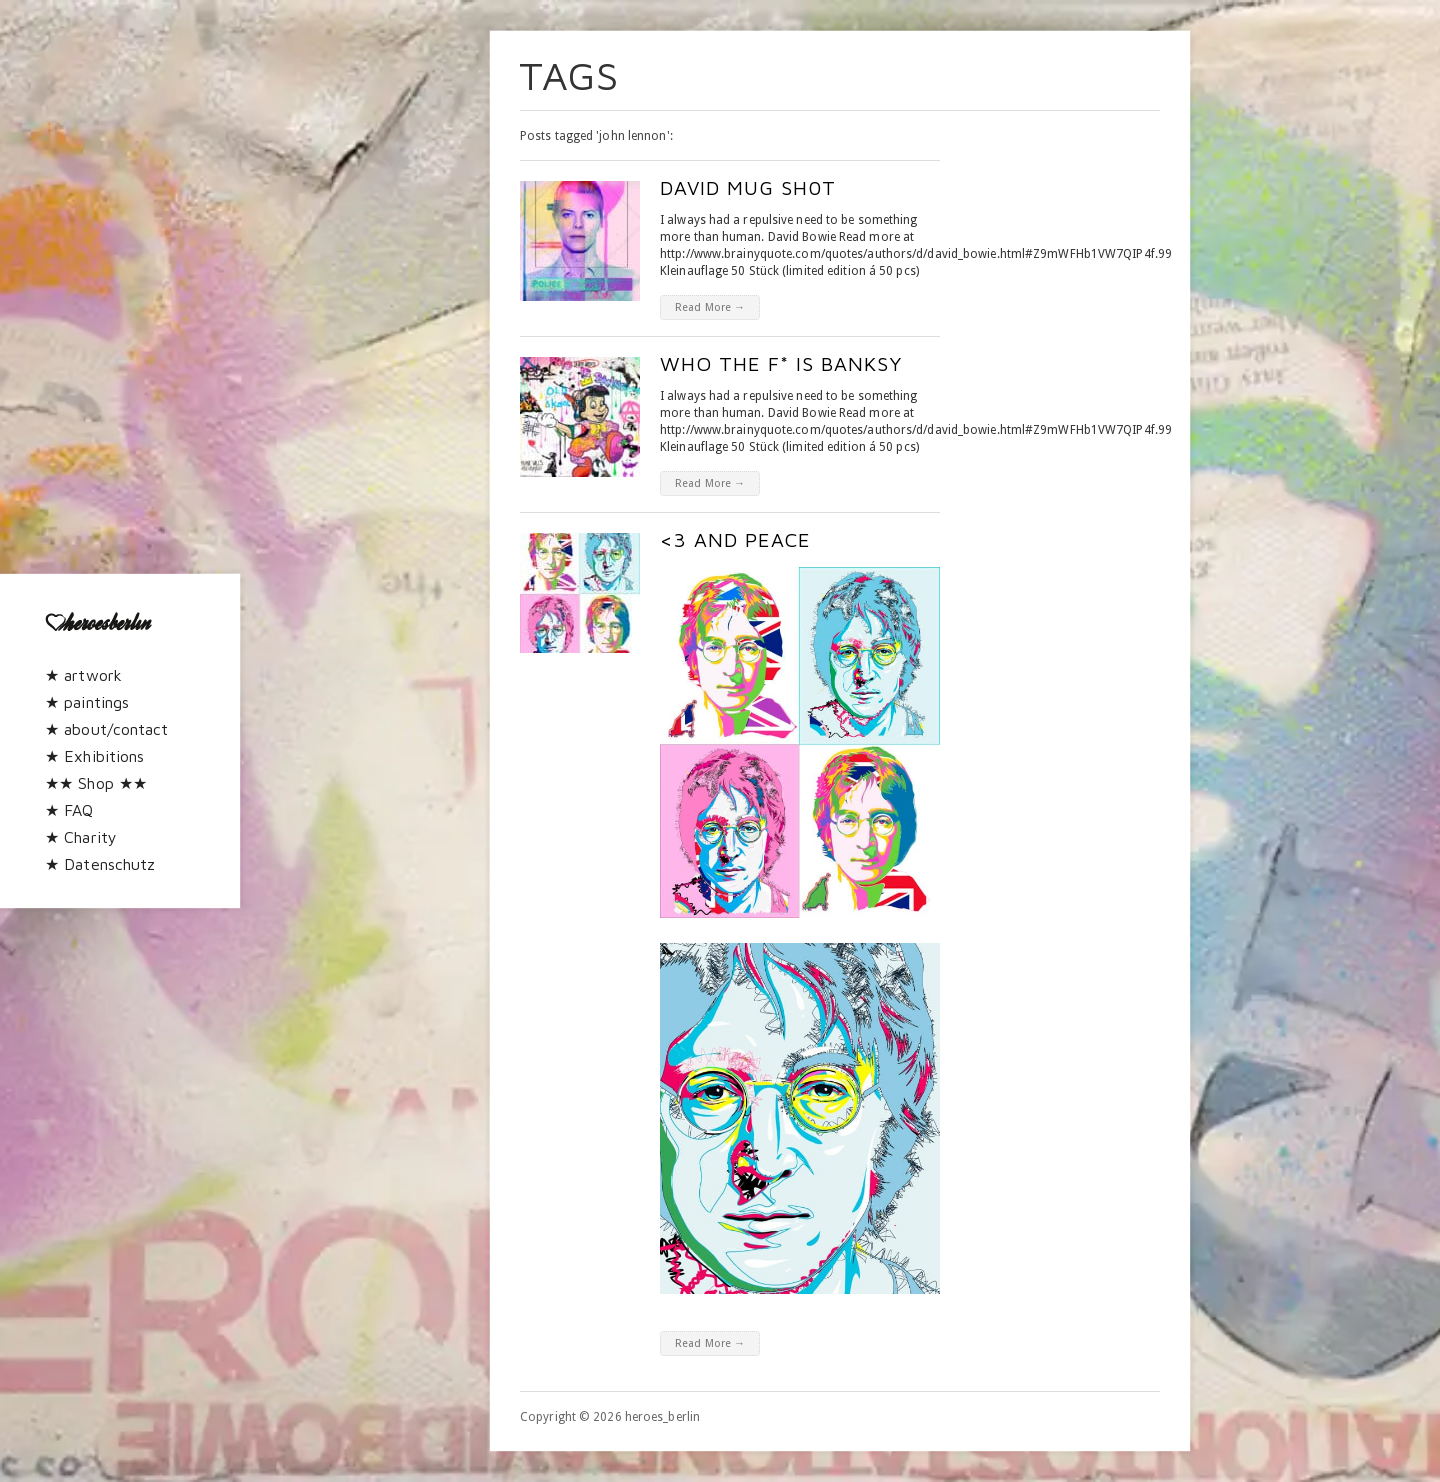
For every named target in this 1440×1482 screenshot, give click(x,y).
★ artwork (83, 675)
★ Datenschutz (100, 864)
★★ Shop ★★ (96, 783)
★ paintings (87, 702)
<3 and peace (735, 539)
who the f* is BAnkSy (781, 363)
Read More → (710, 307)
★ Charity (81, 837)
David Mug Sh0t (748, 187)
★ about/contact (107, 729)
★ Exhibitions (94, 756)
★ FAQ (69, 810)
